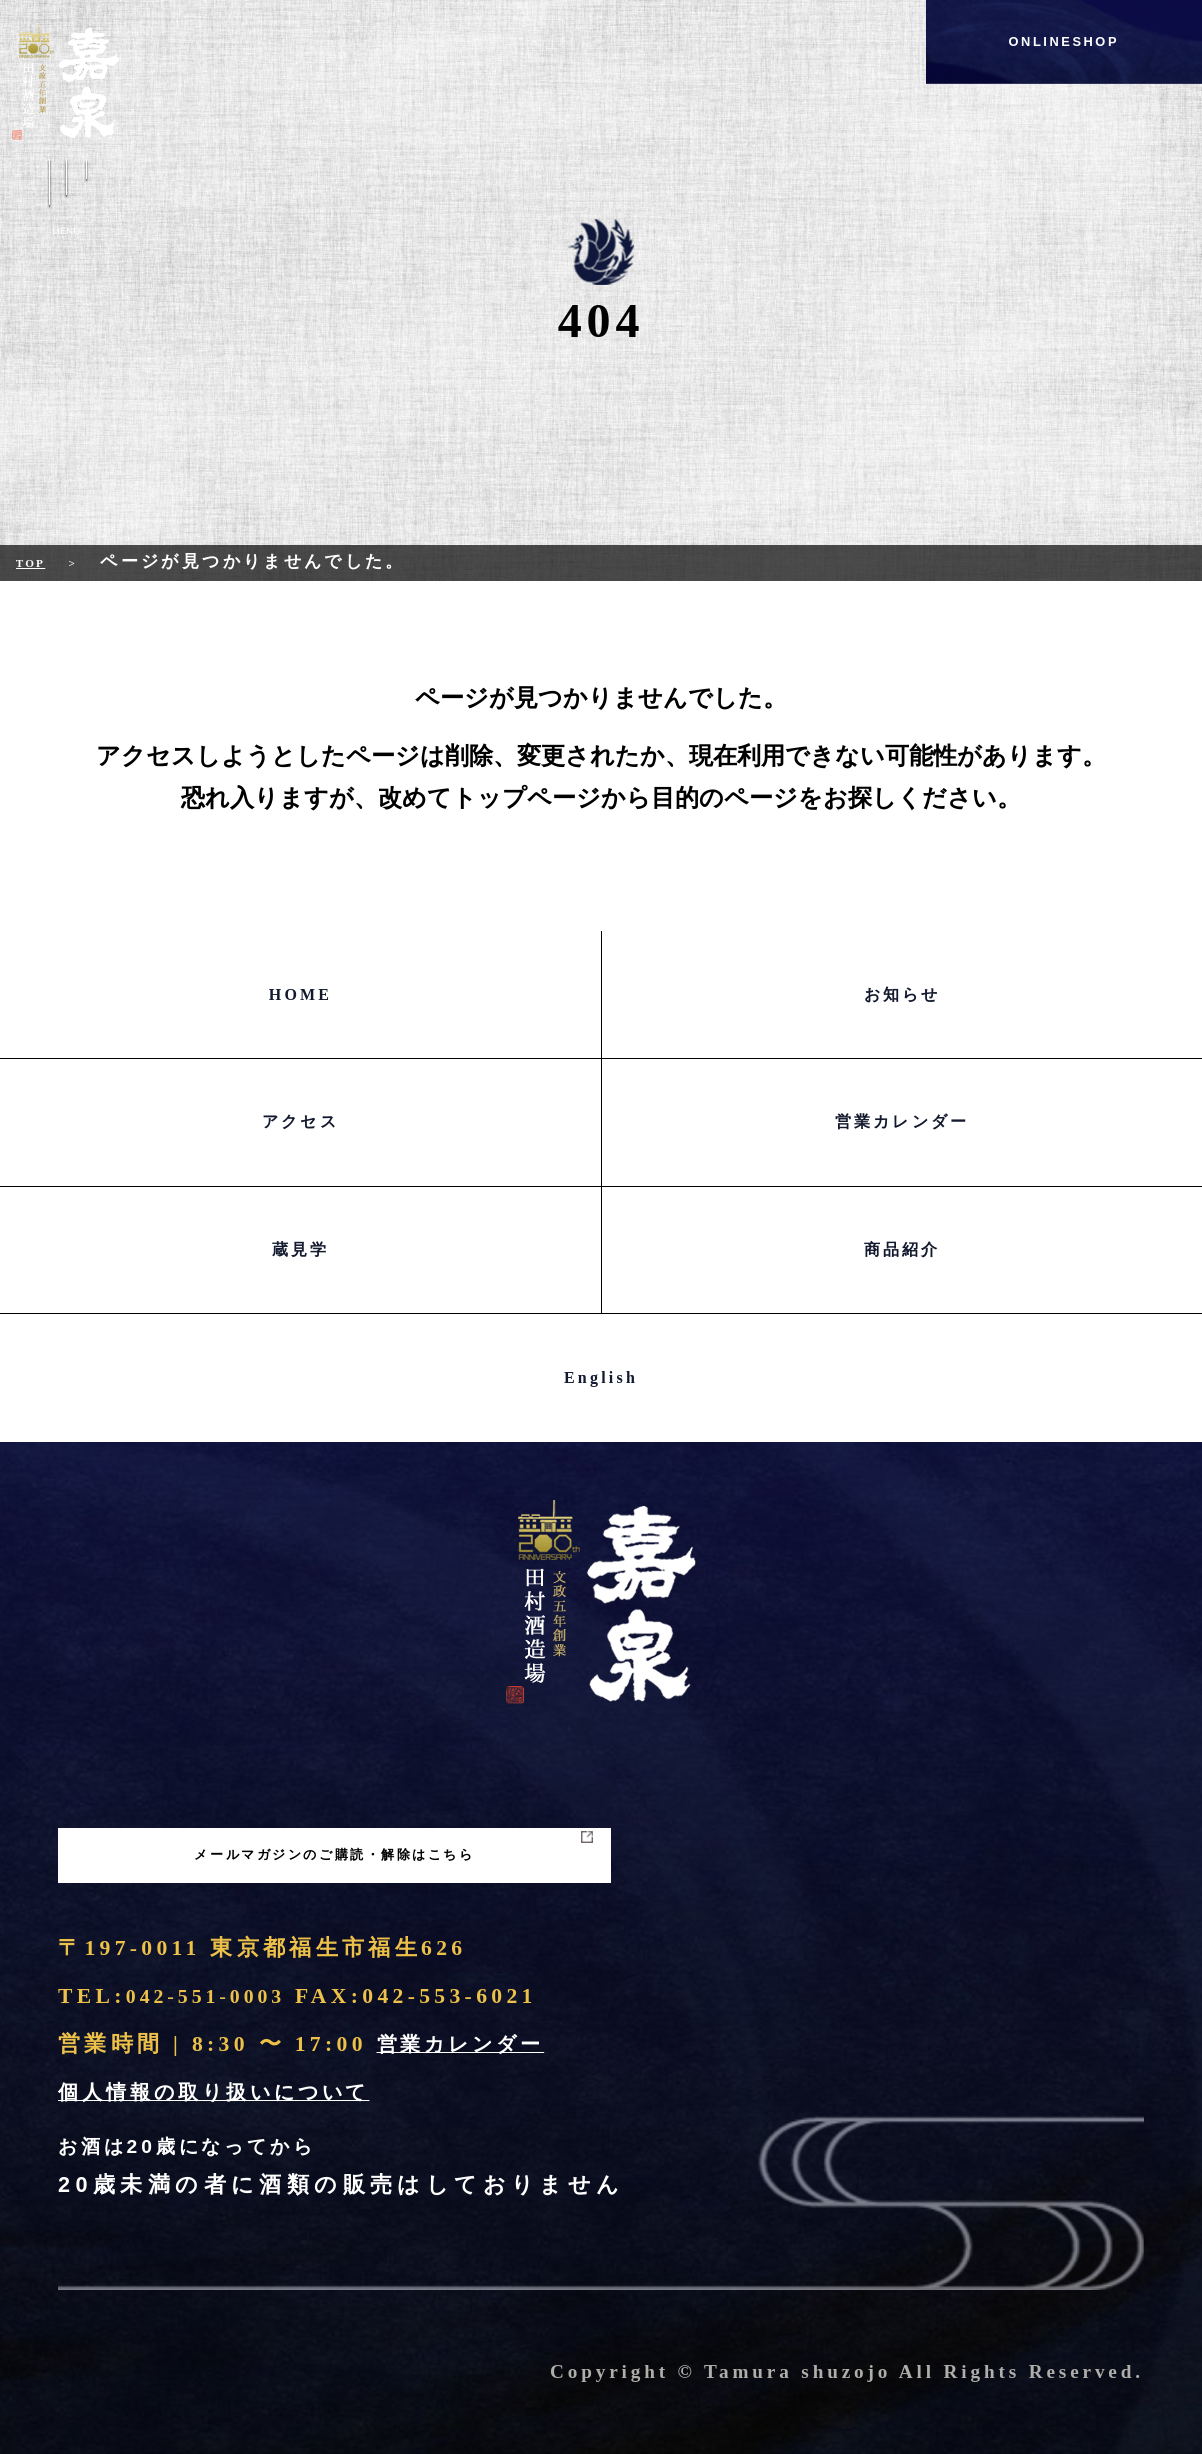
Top (38, 561)
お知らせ (902, 994)
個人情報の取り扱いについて (232, 2092)
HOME (300, 994)
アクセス (300, 1121)
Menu (66, 202)
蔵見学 (301, 1249)
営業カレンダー (902, 1121)
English (601, 1377)
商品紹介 (902, 1249)
